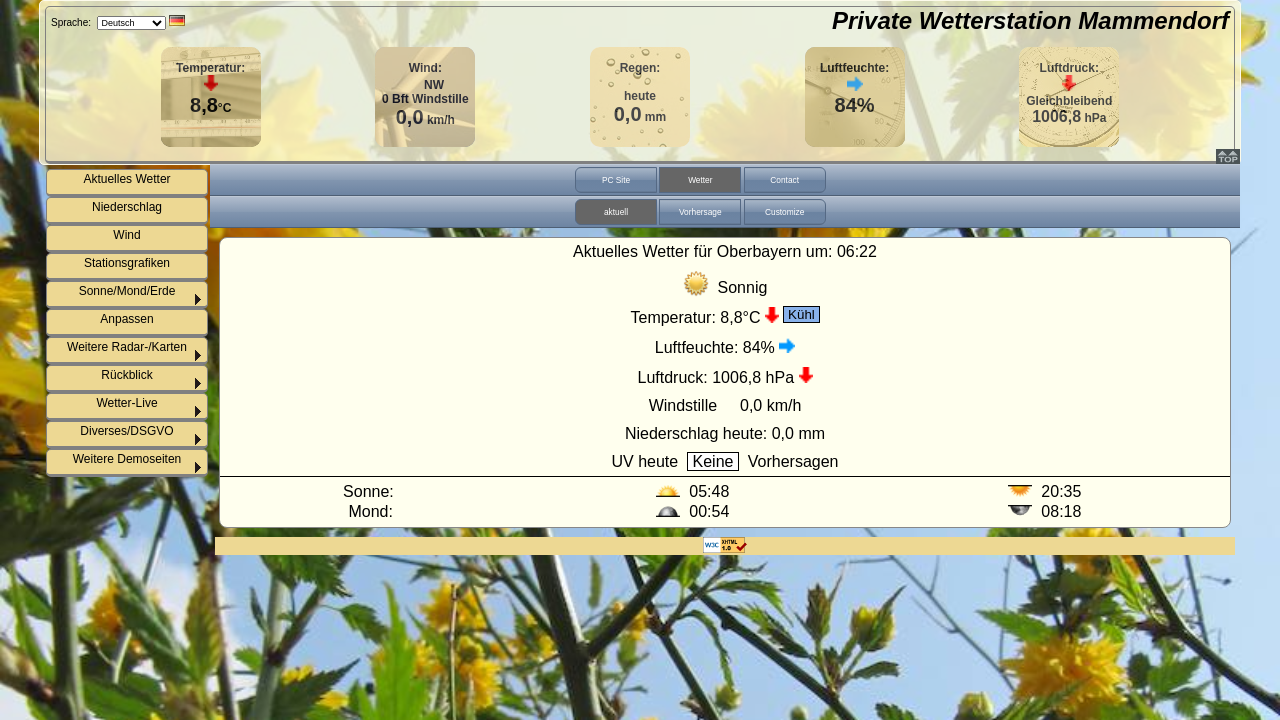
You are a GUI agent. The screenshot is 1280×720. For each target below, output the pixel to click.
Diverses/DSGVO (126, 431)
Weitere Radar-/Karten (127, 347)
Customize (784, 212)
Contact (784, 180)
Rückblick (126, 375)
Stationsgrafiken (127, 263)
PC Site (616, 180)
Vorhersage (700, 212)
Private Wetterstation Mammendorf (1030, 20)
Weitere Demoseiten (127, 459)
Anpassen (126, 319)
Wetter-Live (126, 403)
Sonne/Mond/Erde (127, 291)
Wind (126, 235)
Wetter (700, 180)
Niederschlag (127, 207)
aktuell (616, 212)
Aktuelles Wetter (126, 179)
